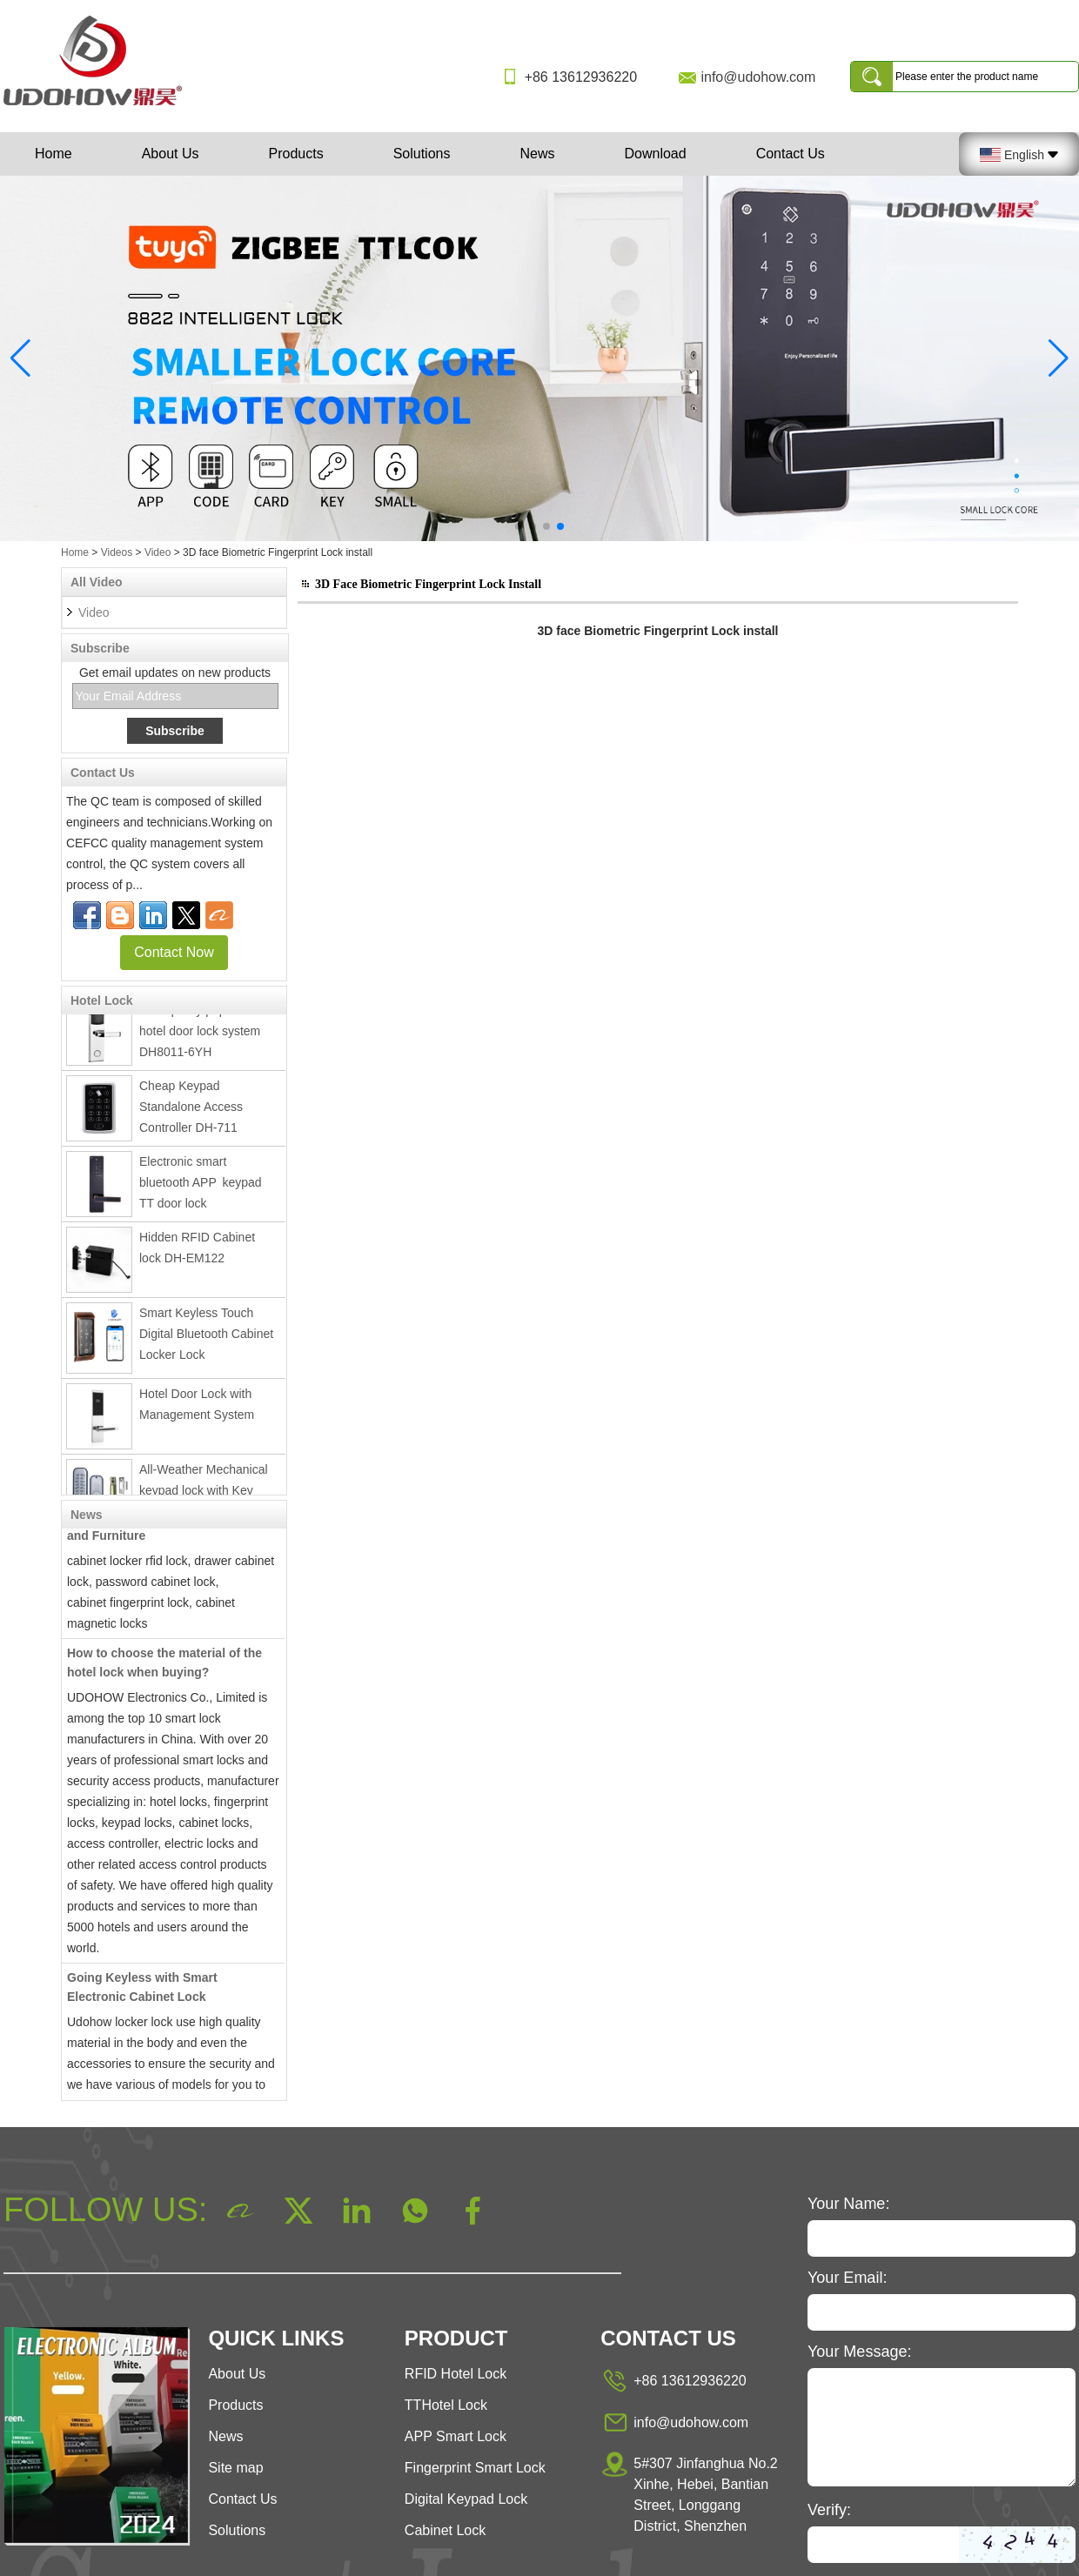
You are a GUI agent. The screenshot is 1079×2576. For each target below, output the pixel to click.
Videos (116, 552)
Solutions (422, 153)
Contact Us (790, 153)
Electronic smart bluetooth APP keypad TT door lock (203, 1186)
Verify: (829, 2510)
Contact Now (174, 952)
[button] (518, 526)
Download (655, 153)
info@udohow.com (757, 77)
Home (53, 153)
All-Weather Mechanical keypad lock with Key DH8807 (203, 1494)
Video (157, 552)
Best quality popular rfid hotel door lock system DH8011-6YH (202, 1035)
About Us (170, 153)
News (536, 153)
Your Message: (859, 2351)
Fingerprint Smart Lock (475, 2467)
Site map (235, 2467)
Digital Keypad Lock (466, 2499)
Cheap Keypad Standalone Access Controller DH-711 (191, 1111)
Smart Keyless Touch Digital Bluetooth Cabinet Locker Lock (206, 1338)
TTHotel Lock (446, 2405)
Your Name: (848, 2203)
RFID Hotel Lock (455, 2373)
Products (296, 153)
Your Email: (847, 2277)
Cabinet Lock (445, 2530)
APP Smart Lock (455, 2436)
